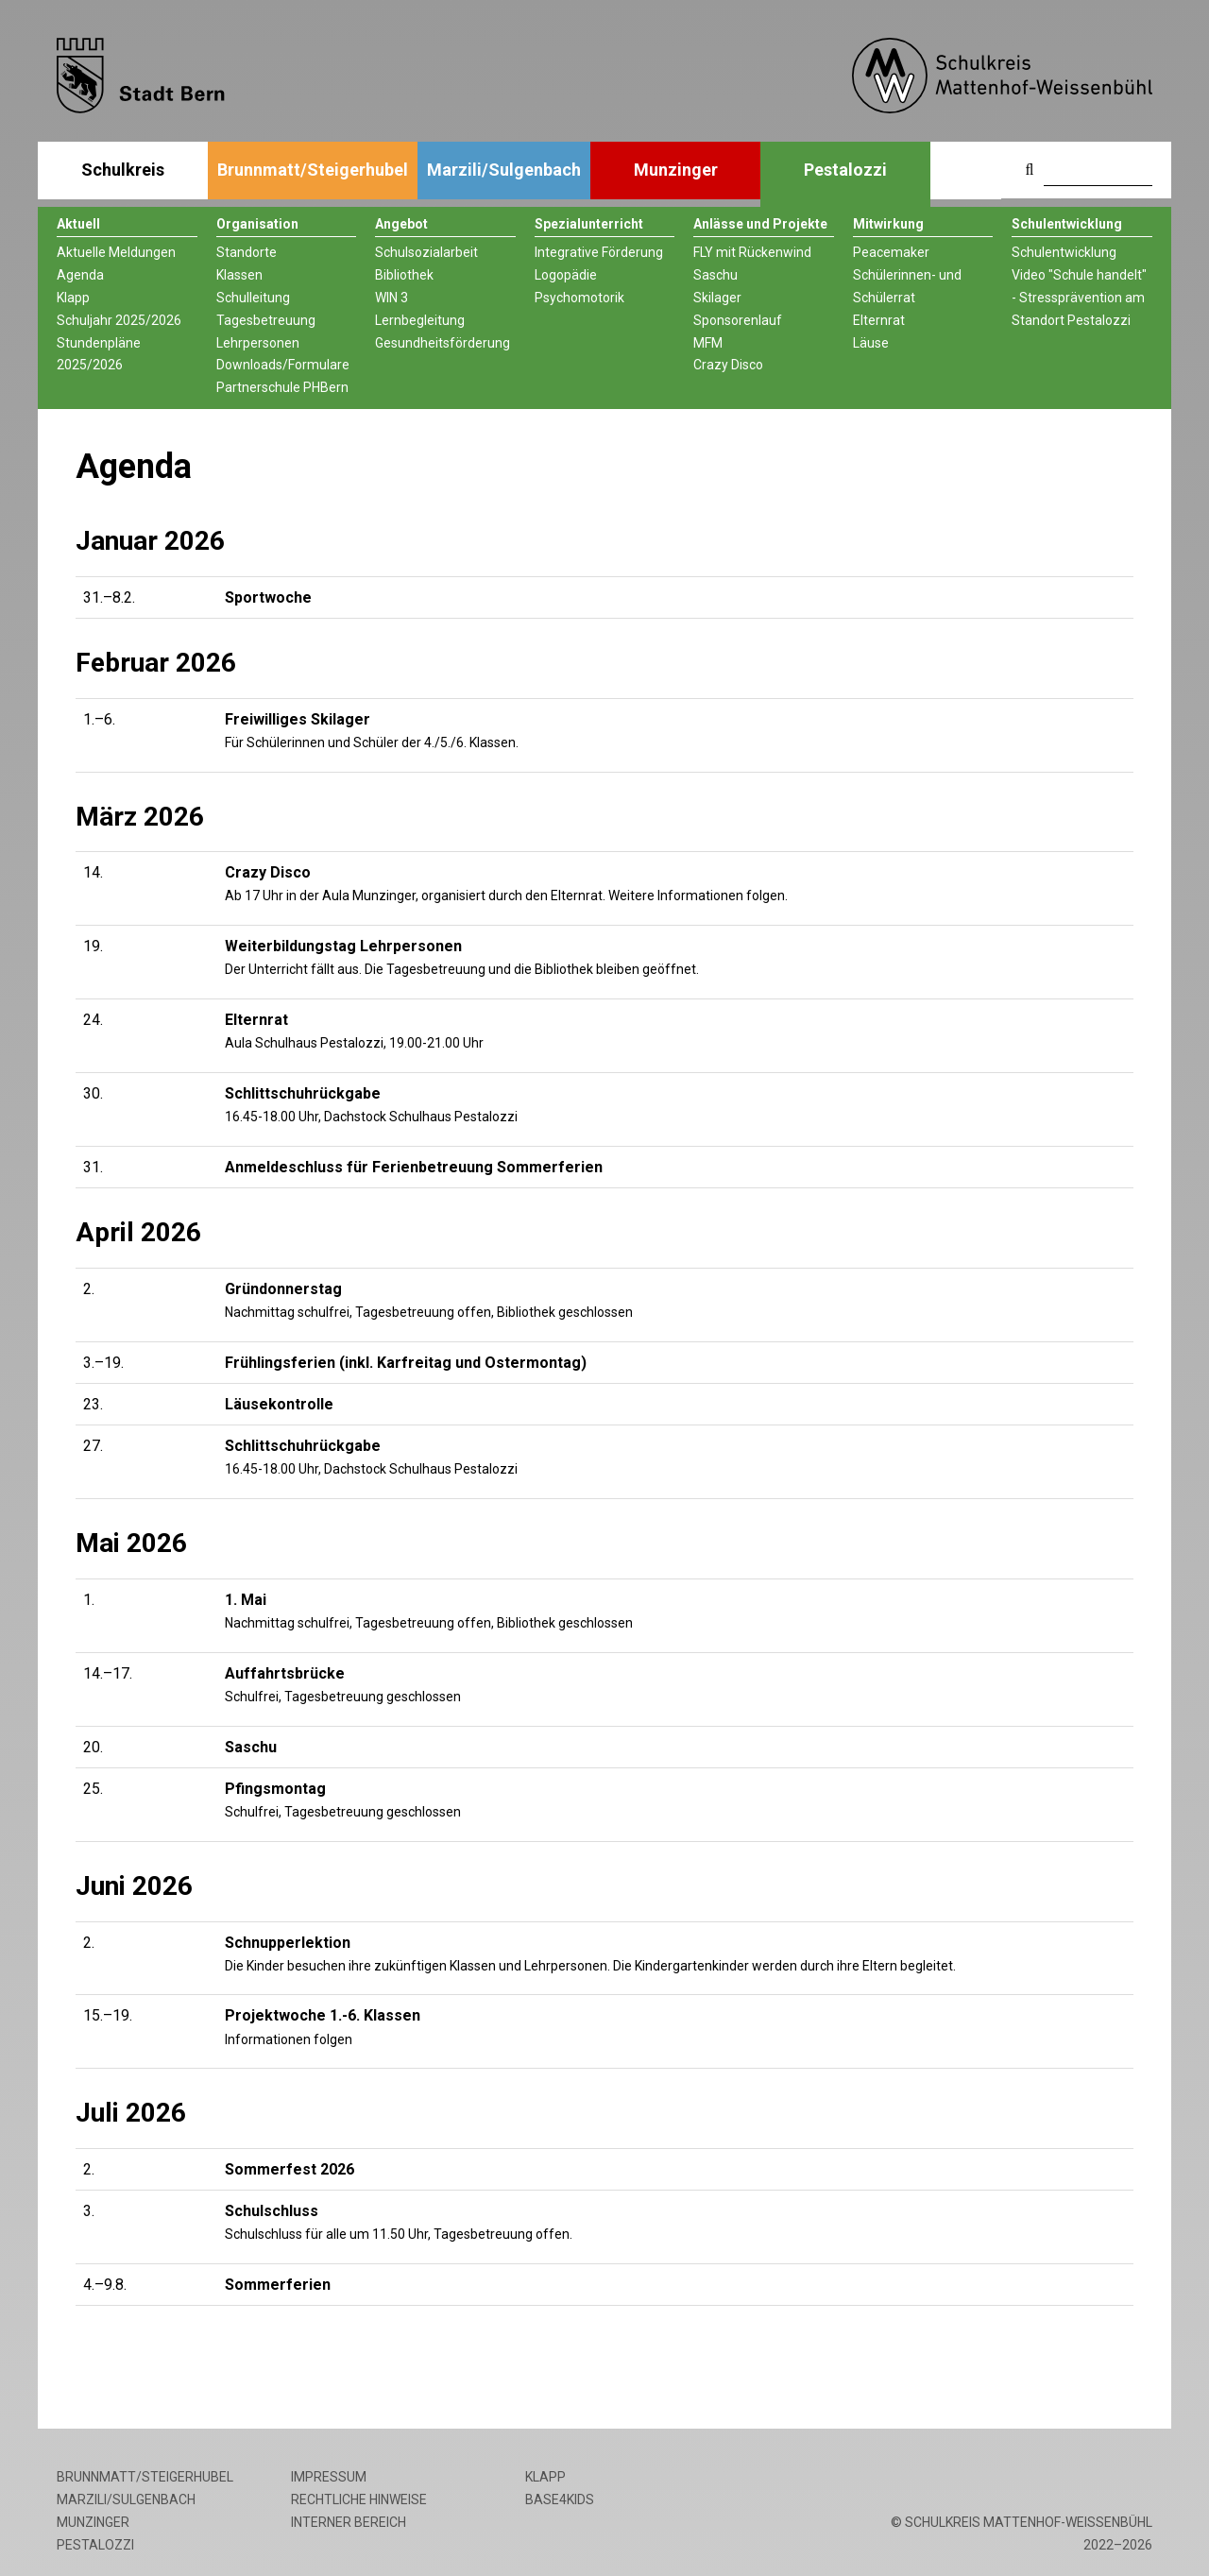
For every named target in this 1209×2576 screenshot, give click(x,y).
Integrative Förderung (599, 252)
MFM (708, 342)
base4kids (559, 2499)
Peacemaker (891, 252)
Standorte (246, 252)
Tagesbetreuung (265, 320)
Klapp (73, 297)
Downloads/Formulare (282, 364)
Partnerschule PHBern (282, 387)
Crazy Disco (728, 364)
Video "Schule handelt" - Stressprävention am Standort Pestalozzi (1079, 297)
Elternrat (879, 320)
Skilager (717, 297)
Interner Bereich (348, 2522)
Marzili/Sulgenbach (504, 169)
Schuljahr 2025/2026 (119, 320)
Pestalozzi (845, 169)
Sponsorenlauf (737, 320)
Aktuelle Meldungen (116, 252)
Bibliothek (404, 274)
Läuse (871, 342)
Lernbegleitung (420, 320)
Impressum (328, 2476)
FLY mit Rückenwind (752, 252)
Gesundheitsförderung (442, 342)
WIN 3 (391, 297)
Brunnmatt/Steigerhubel (312, 169)
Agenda (80, 274)
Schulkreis (122, 169)
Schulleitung (253, 297)
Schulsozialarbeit (426, 252)
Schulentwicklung (1064, 252)
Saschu (715, 274)
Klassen (239, 274)
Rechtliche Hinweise (359, 2499)
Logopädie (566, 274)
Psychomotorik (579, 297)
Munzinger (676, 169)
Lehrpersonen (257, 342)
